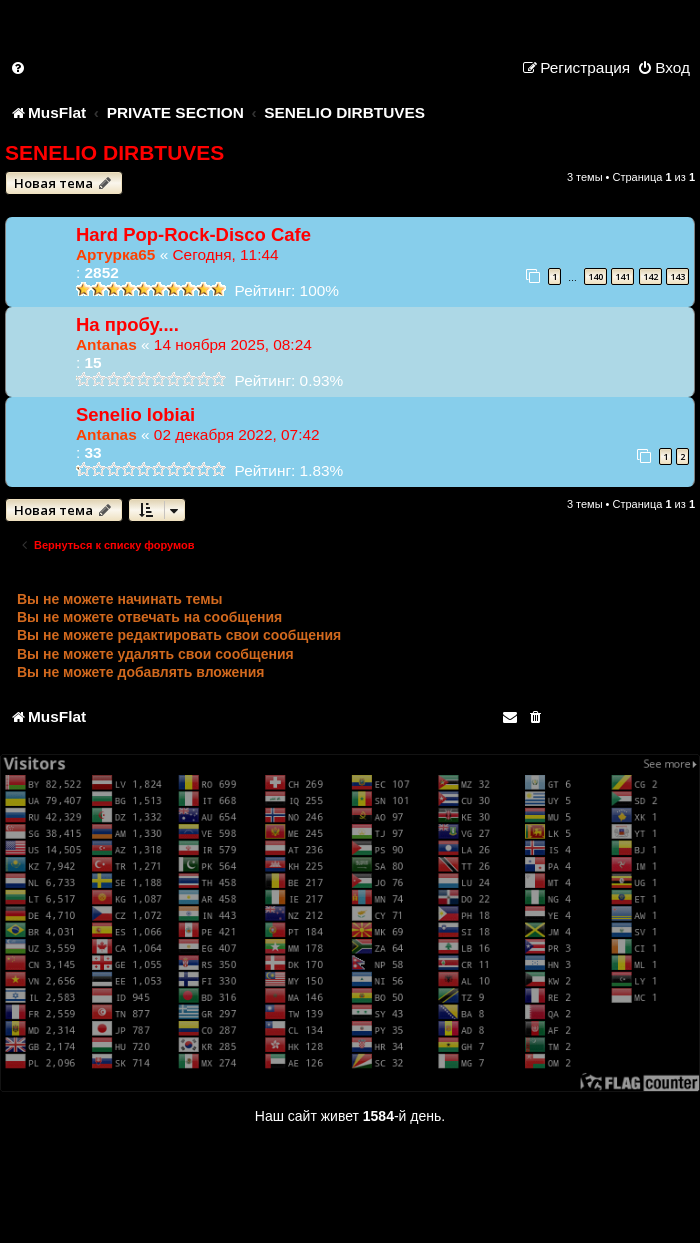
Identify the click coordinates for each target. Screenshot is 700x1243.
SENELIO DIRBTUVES (114, 152)
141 (622, 276)
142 (650, 276)
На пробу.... (127, 324)
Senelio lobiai (135, 414)
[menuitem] (19, 67)
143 (677, 276)
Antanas (106, 344)
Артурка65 (115, 254)
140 (595, 276)
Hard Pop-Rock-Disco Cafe (193, 234)
